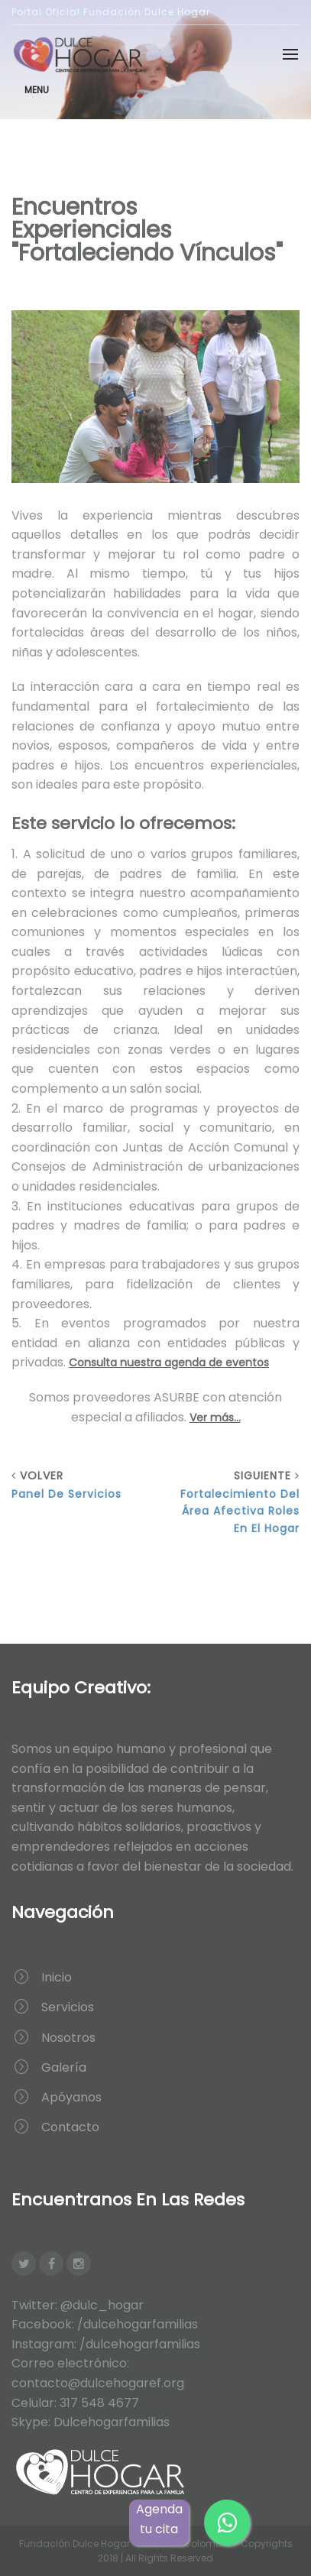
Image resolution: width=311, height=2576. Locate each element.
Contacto (70, 2127)
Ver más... (215, 1417)
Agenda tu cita (159, 2519)
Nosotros (68, 2037)
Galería (63, 2067)
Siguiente (233, 1502)
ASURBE (176, 1397)
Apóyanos (71, 2097)
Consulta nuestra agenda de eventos (169, 1362)
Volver (77, 1485)
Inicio (56, 1977)
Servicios (67, 2007)
